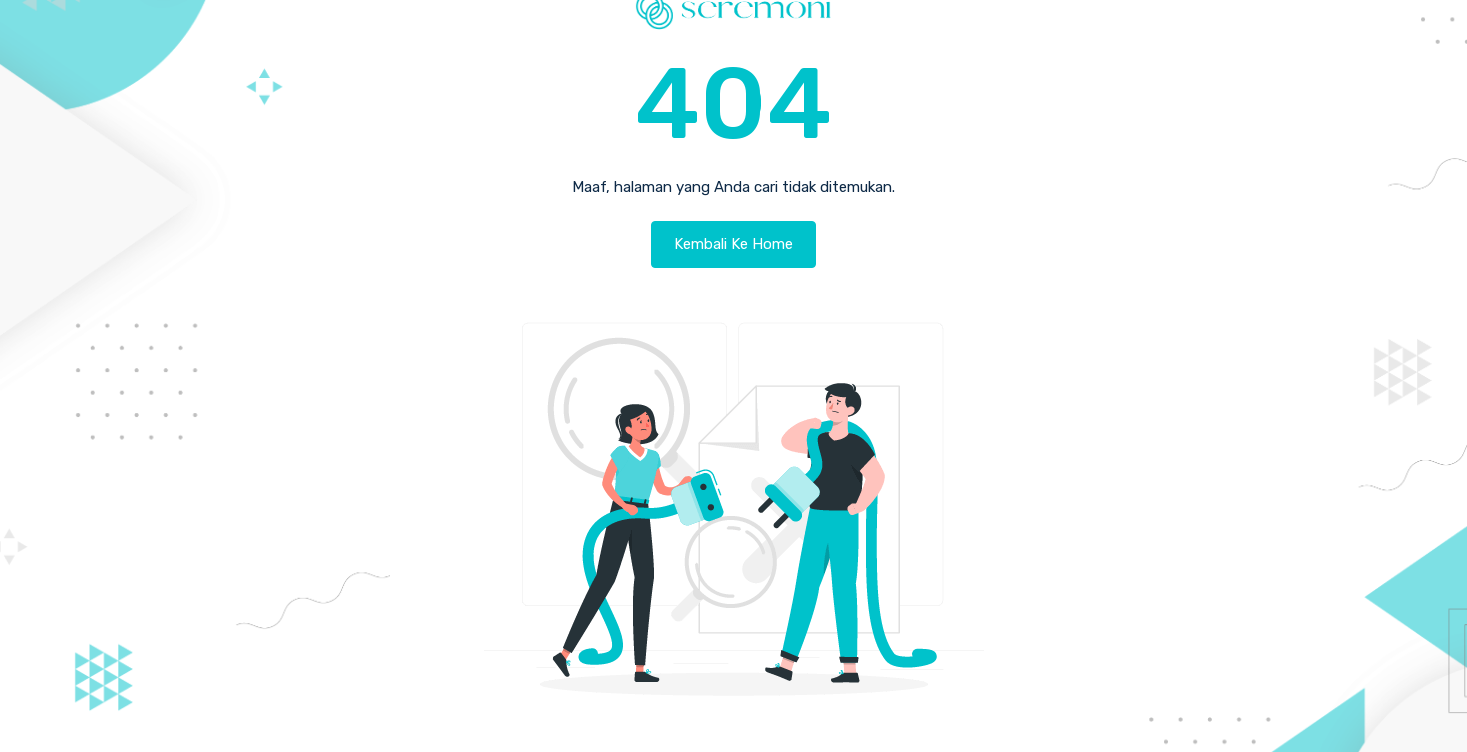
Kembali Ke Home (733, 244)
